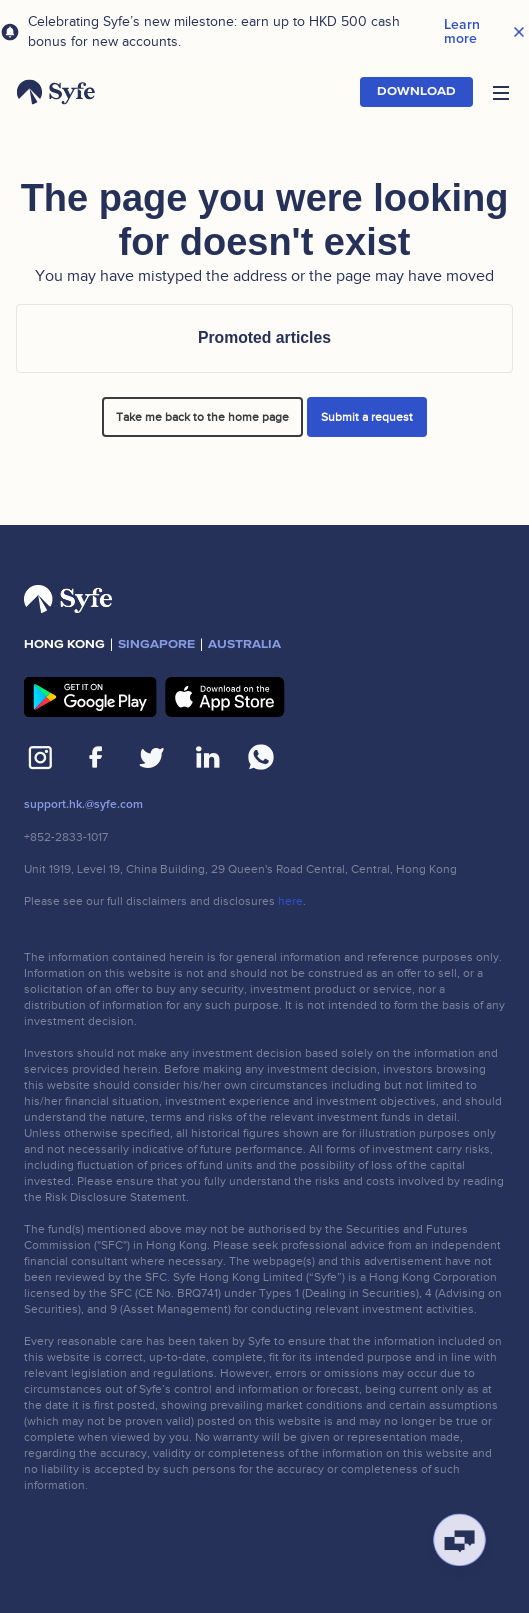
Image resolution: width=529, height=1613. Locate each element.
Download (416, 91)
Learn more (462, 32)
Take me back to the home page (202, 417)
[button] (501, 92)
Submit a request (367, 417)
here (290, 901)
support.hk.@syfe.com (83, 804)
